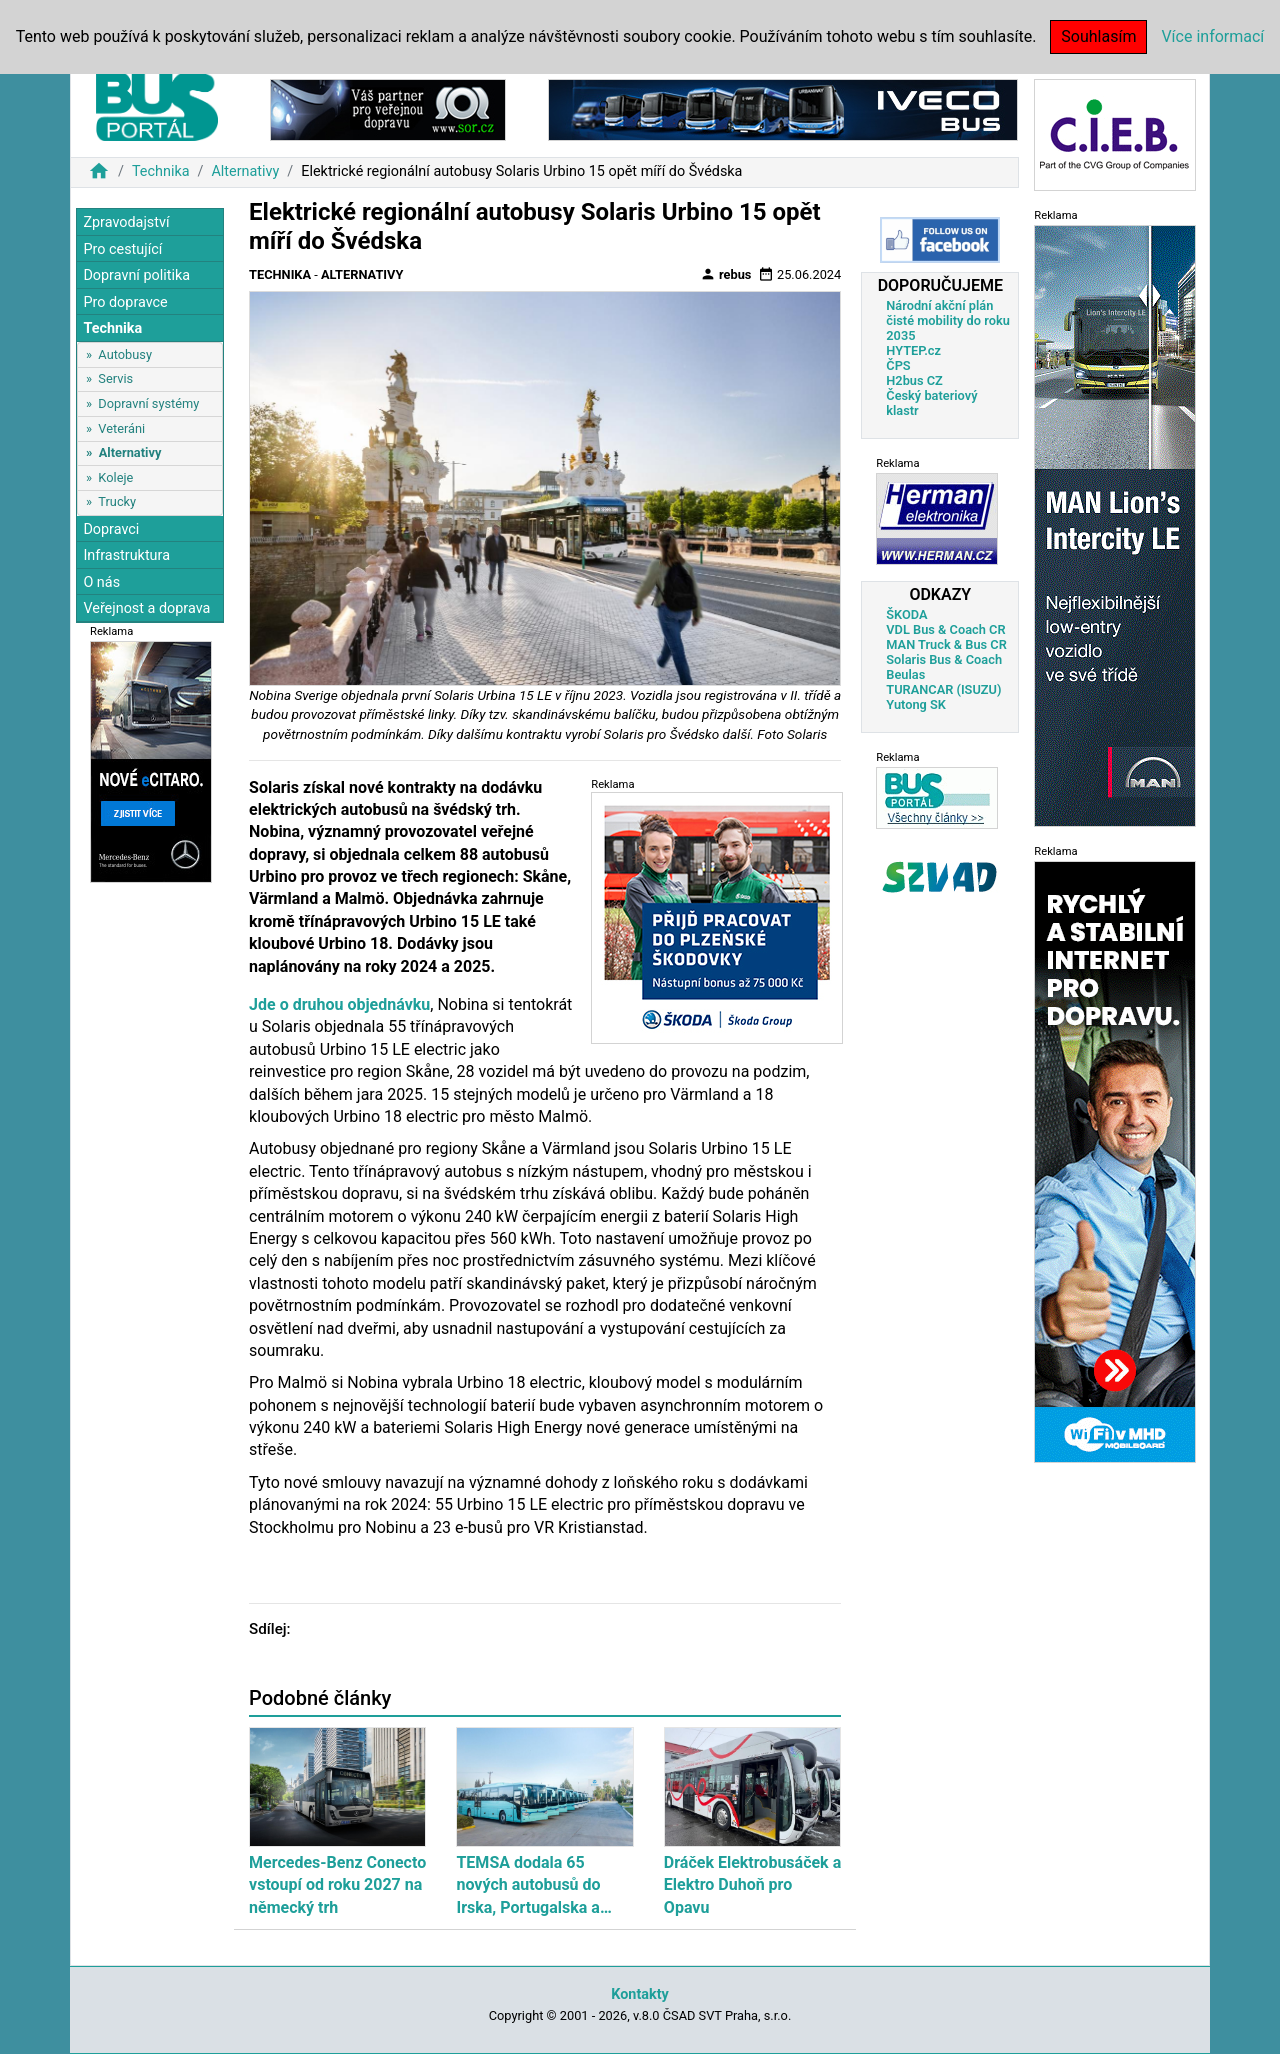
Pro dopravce (125, 302)
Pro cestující (122, 249)
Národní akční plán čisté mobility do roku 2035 (948, 320)
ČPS (898, 365)
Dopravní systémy (148, 403)
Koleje (115, 477)
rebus (726, 274)
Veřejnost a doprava (146, 608)
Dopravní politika (136, 275)
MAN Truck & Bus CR (946, 644)
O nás (101, 582)
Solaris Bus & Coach (944, 659)
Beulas (905, 674)
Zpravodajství (126, 222)
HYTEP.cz (913, 350)
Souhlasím (1098, 36)
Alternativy (245, 171)
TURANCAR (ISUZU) (943, 689)
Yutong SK (916, 704)
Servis (115, 378)
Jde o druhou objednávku (339, 1004)
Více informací (1212, 36)
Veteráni (121, 428)
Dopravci (111, 529)
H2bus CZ (914, 380)
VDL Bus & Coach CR (945, 629)
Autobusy (125, 354)
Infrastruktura (126, 555)
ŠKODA (906, 614)
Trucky (117, 501)
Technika (161, 171)
